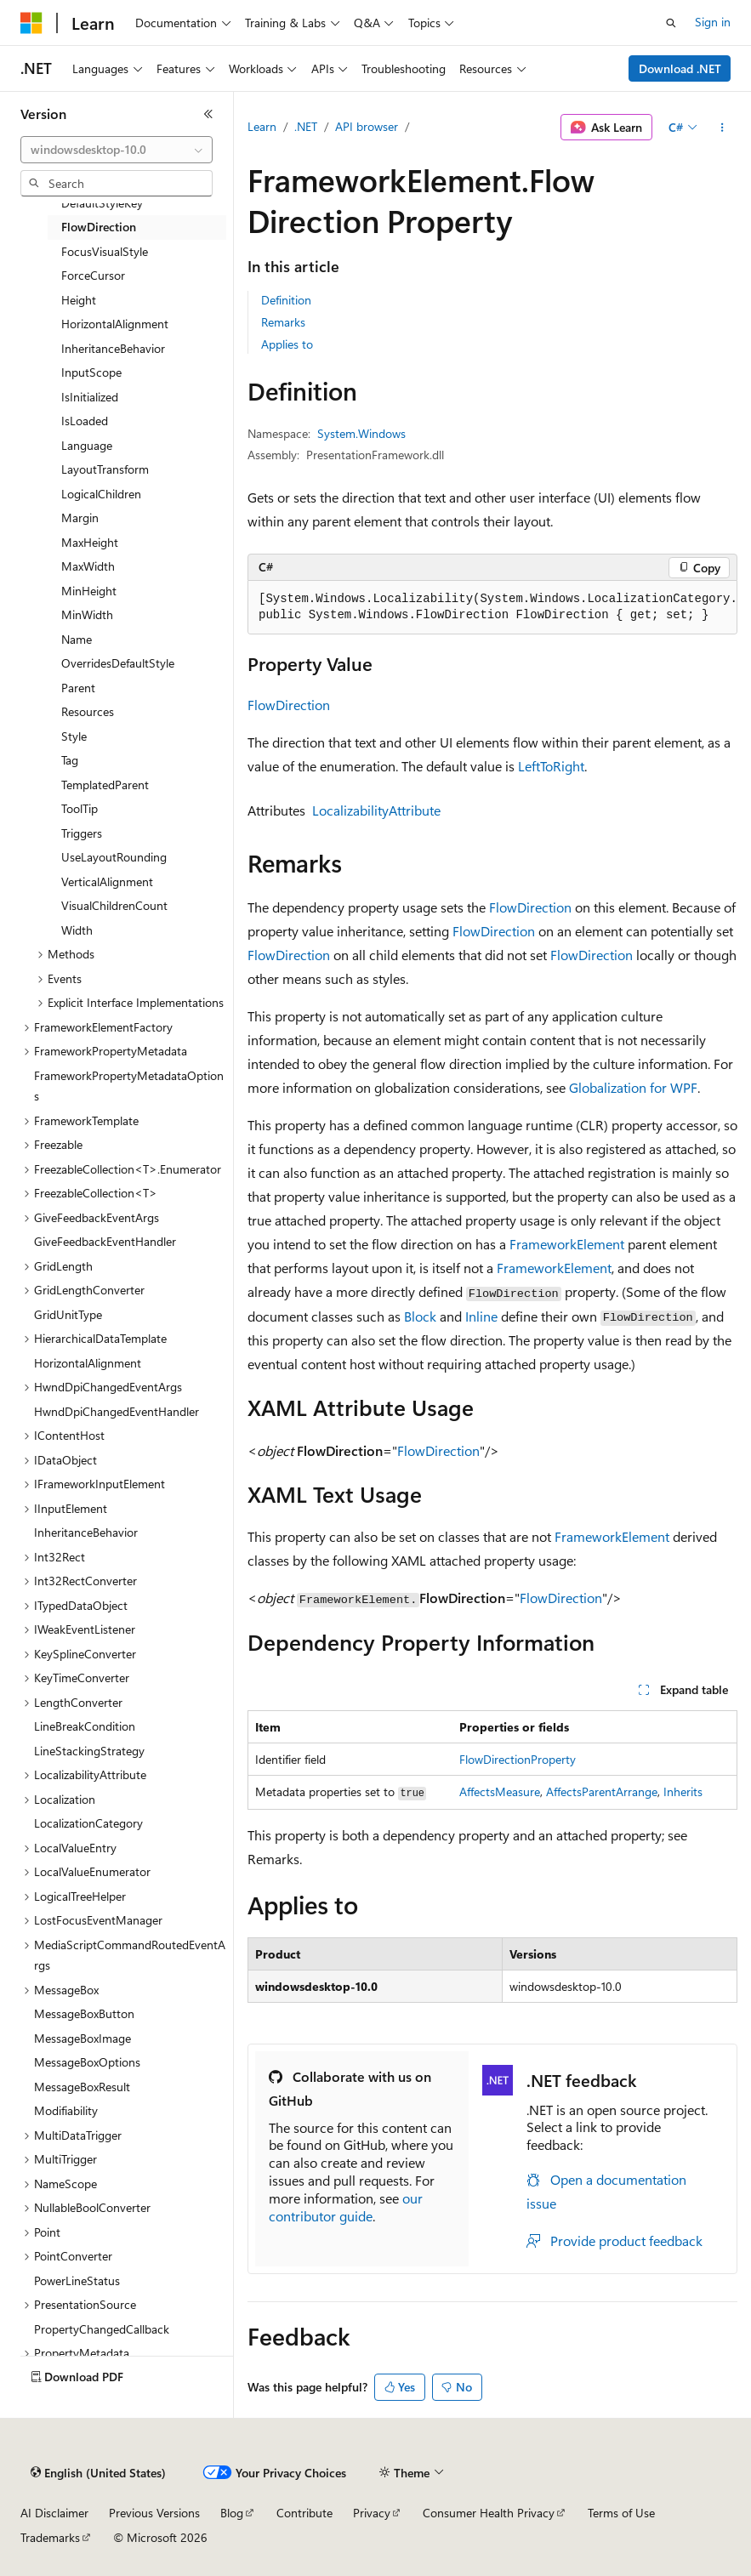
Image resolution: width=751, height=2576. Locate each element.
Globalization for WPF (633, 1087)
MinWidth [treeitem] (87, 614)
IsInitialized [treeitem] (89, 397)
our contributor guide (346, 2207)
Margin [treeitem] (80, 517)
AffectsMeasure (499, 1791)
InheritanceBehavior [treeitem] (113, 348)
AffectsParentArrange (601, 1791)
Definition (286, 300)
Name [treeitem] (76, 639)
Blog (231, 2513)
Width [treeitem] (77, 930)
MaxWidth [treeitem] (88, 566)
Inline (481, 1316)
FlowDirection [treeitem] (98, 227)
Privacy (371, 2513)
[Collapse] (208, 114)
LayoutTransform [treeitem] (105, 469)
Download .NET (680, 68)
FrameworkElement (566, 1244)
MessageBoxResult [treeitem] (82, 2086)
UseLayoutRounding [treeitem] (114, 857)
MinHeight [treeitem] (89, 591)
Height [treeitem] (78, 300)
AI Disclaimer (54, 2513)
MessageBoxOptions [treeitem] (87, 2062)
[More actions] (722, 127)
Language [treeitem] (86, 445)
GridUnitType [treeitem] (68, 1314)
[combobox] (116, 149)
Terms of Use (621, 2513)
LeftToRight (551, 766)
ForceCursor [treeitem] (93, 275)
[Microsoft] (31, 23)
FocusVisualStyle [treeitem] (104, 251)
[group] (492, 607)
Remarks (283, 322)
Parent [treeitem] (78, 688)
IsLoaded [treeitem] (84, 420)
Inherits (683, 1791)
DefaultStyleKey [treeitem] (102, 203)
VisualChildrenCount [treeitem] (114, 905)
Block (420, 1316)
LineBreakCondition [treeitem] (84, 1726)
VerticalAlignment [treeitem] (107, 881)
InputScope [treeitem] (91, 372)
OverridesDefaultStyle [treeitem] (117, 663)
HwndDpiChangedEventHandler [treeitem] (116, 1411)
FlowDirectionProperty (517, 1759)
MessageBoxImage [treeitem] (82, 2038)
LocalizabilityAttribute (376, 810)
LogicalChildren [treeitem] (101, 494)
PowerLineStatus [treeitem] (77, 2280)
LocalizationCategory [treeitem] (88, 1823)
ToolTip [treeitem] (79, 808)
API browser (366, 126)
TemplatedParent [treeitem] (105, 784)
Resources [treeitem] (87, 711)
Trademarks (50, 2537)
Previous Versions (154, 2513)
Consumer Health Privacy (489, 2513)
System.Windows (361, 433)
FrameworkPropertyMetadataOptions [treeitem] (129, 1086)
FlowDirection (288, 705)
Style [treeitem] (74, 736)
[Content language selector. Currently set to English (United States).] (98, 2473)
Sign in (713, 22)
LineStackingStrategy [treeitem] (89, 1751)
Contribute (304, 2513)
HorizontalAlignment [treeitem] (114, 324)
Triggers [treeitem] (81, 833)
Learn (261, 126)
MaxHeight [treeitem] (89, 542)
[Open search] (671, 23)
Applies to (287, 344)
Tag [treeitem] (69, 760)
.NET (305, 126)
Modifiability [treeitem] (66, 2110)
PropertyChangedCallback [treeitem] (101, 2329)
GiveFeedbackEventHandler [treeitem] (105, 1241)
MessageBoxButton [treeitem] (84, 2013)
